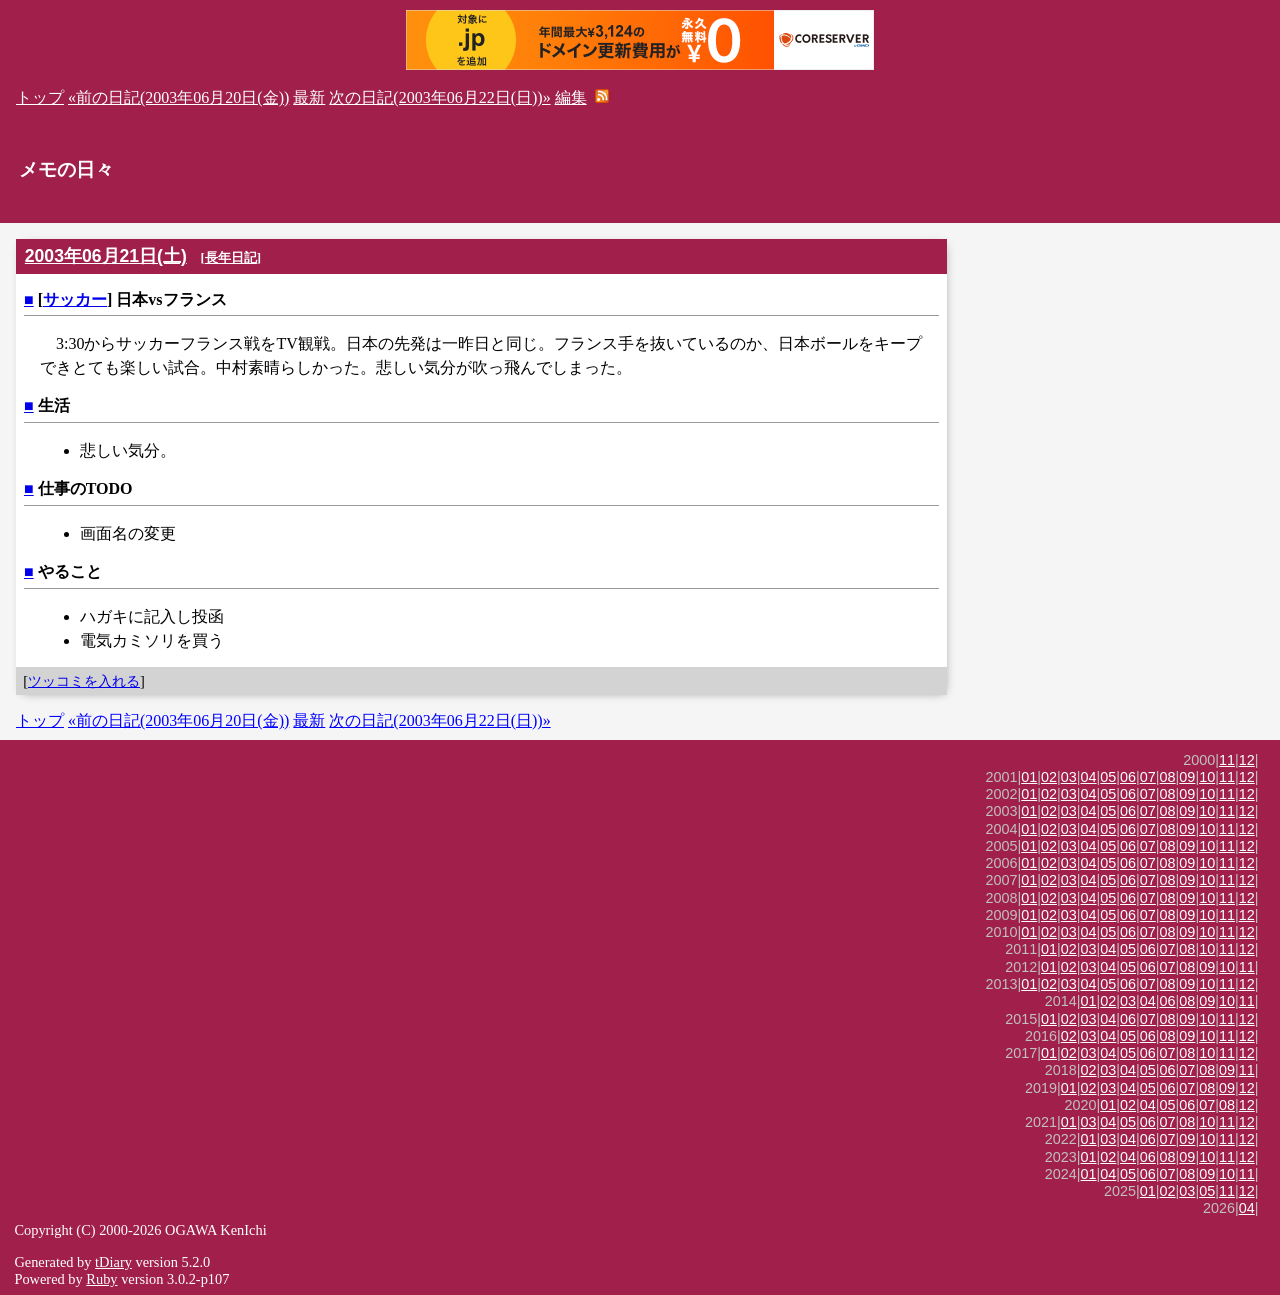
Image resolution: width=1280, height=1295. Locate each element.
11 (1227, 760)
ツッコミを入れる (84, 681)
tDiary (113, 1262)
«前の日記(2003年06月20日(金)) (178, 97)
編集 (571, 97)
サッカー (75, 299)
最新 (309, 97)
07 (1148, 777)
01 (1029, 777)
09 (1187, 777)
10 (1207, 777)
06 (1128, 777)
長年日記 (231, 257)
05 (1108, 777)
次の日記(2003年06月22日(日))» (439, 97)
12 (1247, 760)
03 (1069, 777)
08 (1168, 777)
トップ (40, 97)
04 (1089, 777)
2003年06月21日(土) (106, 256)
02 (1049, 777)
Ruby (101, 1279)
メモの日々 (66, 169)
